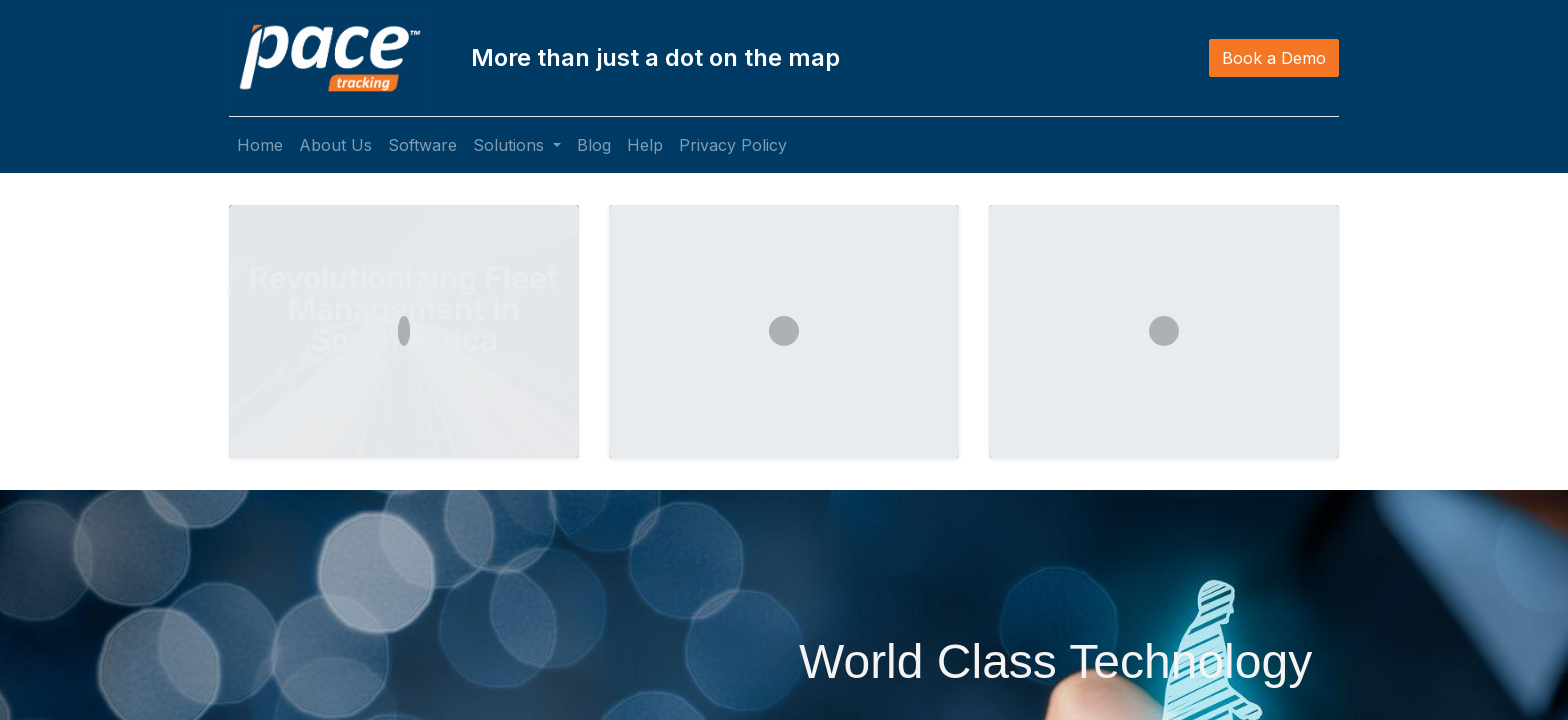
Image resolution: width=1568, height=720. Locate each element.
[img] (62, 452)
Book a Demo (1274, 58)
